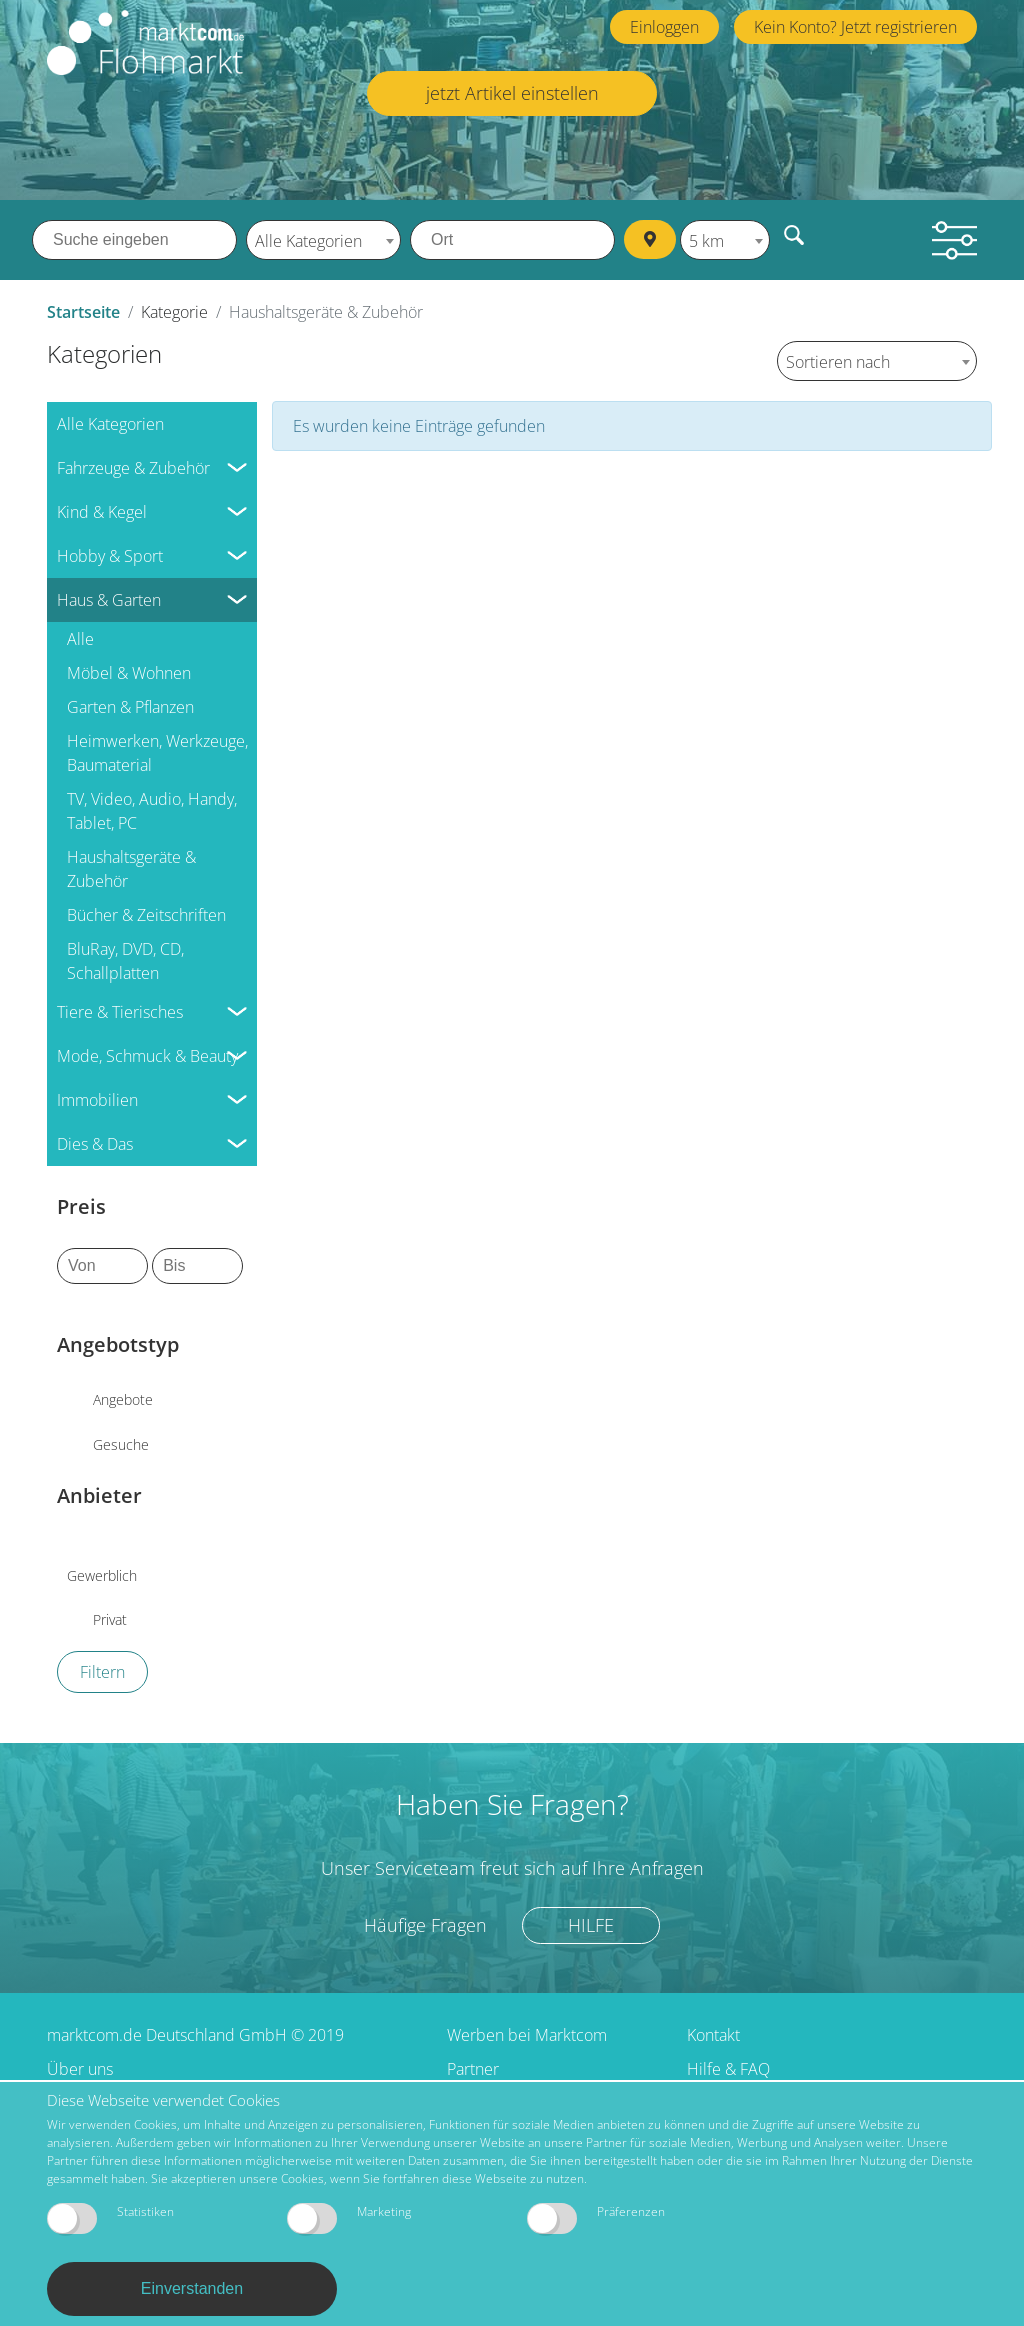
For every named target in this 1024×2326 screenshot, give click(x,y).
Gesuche (121, 1443)
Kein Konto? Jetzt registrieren (855, 27)
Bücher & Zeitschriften (146, 914)
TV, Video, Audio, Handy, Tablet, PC (152, 810)
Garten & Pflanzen (130, 706)
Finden (796, 234)
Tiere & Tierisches (120, 1011)
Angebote (123, 1399)
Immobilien (97, 1099)
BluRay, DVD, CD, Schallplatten (125, 960)
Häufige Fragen (425, 1924)
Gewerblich (102, 1575)
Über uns (80, 2068)
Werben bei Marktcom (527, 2034)
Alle (80, 638)
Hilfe (591, 1924)
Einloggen (664, 27)
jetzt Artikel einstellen (512, 93)
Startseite (83, 312)
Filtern (102, 1671)
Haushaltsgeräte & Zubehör (131, 868)
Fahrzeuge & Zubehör (133, 467)
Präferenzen (596, 2218)
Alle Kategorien (110, 423)
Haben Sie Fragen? (512, 1803)
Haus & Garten (109, 599)
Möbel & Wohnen (129, 672)
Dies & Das (95, 1143)
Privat (110, 1619)
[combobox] (323, 240)
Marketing (349, 2218)
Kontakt (713, 2034)
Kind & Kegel (102, 511)
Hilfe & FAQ (728, 2068)
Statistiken (110, 2218)
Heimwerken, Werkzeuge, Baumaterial (157, 752)
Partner (473, 2068)
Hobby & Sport (110, 555)
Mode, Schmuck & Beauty (147, 1055)
